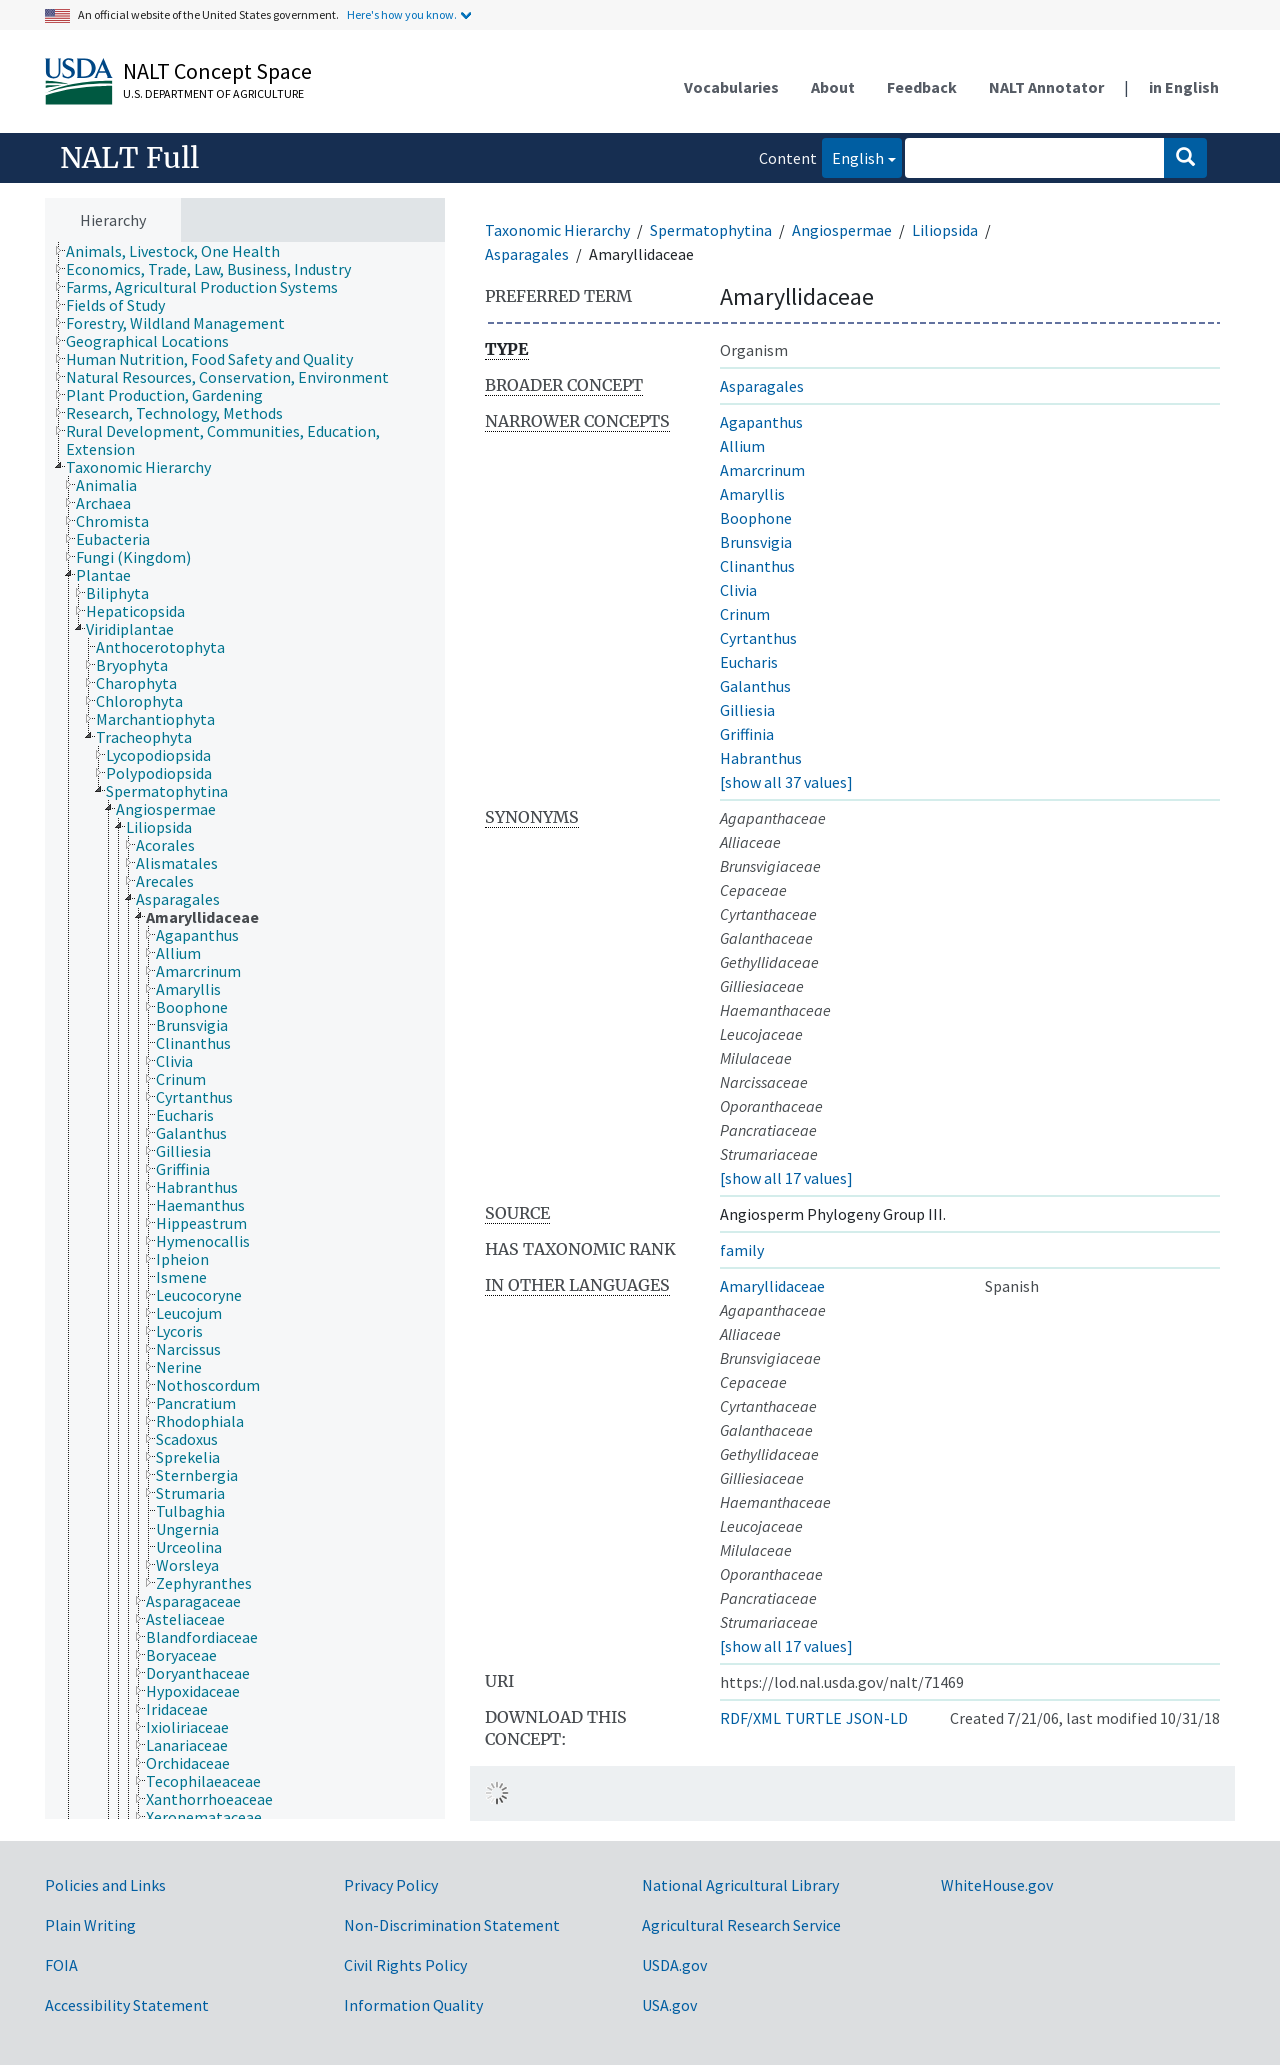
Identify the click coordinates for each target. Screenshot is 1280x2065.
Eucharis (749, 662)
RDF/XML (750, 1718)
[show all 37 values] (786, 782)
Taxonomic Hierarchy (557, 230)
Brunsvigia (756, 542)
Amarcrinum (762, 470)
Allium (742, 446)
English (853, 156)
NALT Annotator (1046, 87)
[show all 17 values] (786, 1178)
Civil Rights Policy (405, 1965)
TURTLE (813, 1718)
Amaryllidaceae (772, 1286)
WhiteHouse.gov (997, 1885)
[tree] (245, 1031)
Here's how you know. (402, 14)
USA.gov (669, 2005)
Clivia (738, 590)
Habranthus (761, 758)
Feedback (922, 87)
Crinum (745, 614)
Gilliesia (747, 710)
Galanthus (755, 686)
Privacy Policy (391, 1885)
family (742, 1250)
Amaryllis (752, 494)
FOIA (61, 1965)
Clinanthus (757, 566)
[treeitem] (181, 251)
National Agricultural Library (740, 1885)
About (833, 87)
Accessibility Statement (127, 2005)
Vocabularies (731, 87)
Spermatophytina (711, 230)
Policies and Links (105, 1885)
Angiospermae (842, 230)
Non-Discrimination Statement (452, 1925)
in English (1184, 87)
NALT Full (129, 158)
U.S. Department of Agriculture (213, 93)
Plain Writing (90, 1925)
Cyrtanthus (758, 638)
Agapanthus (761, 422)
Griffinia (747, 734)
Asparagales (527, 254)
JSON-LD (877, 1718)
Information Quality (413, 2005)
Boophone (756, 518)
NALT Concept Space (217, 71)
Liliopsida (945, 230)
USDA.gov (674, 1965)
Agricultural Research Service (741, 1925)
